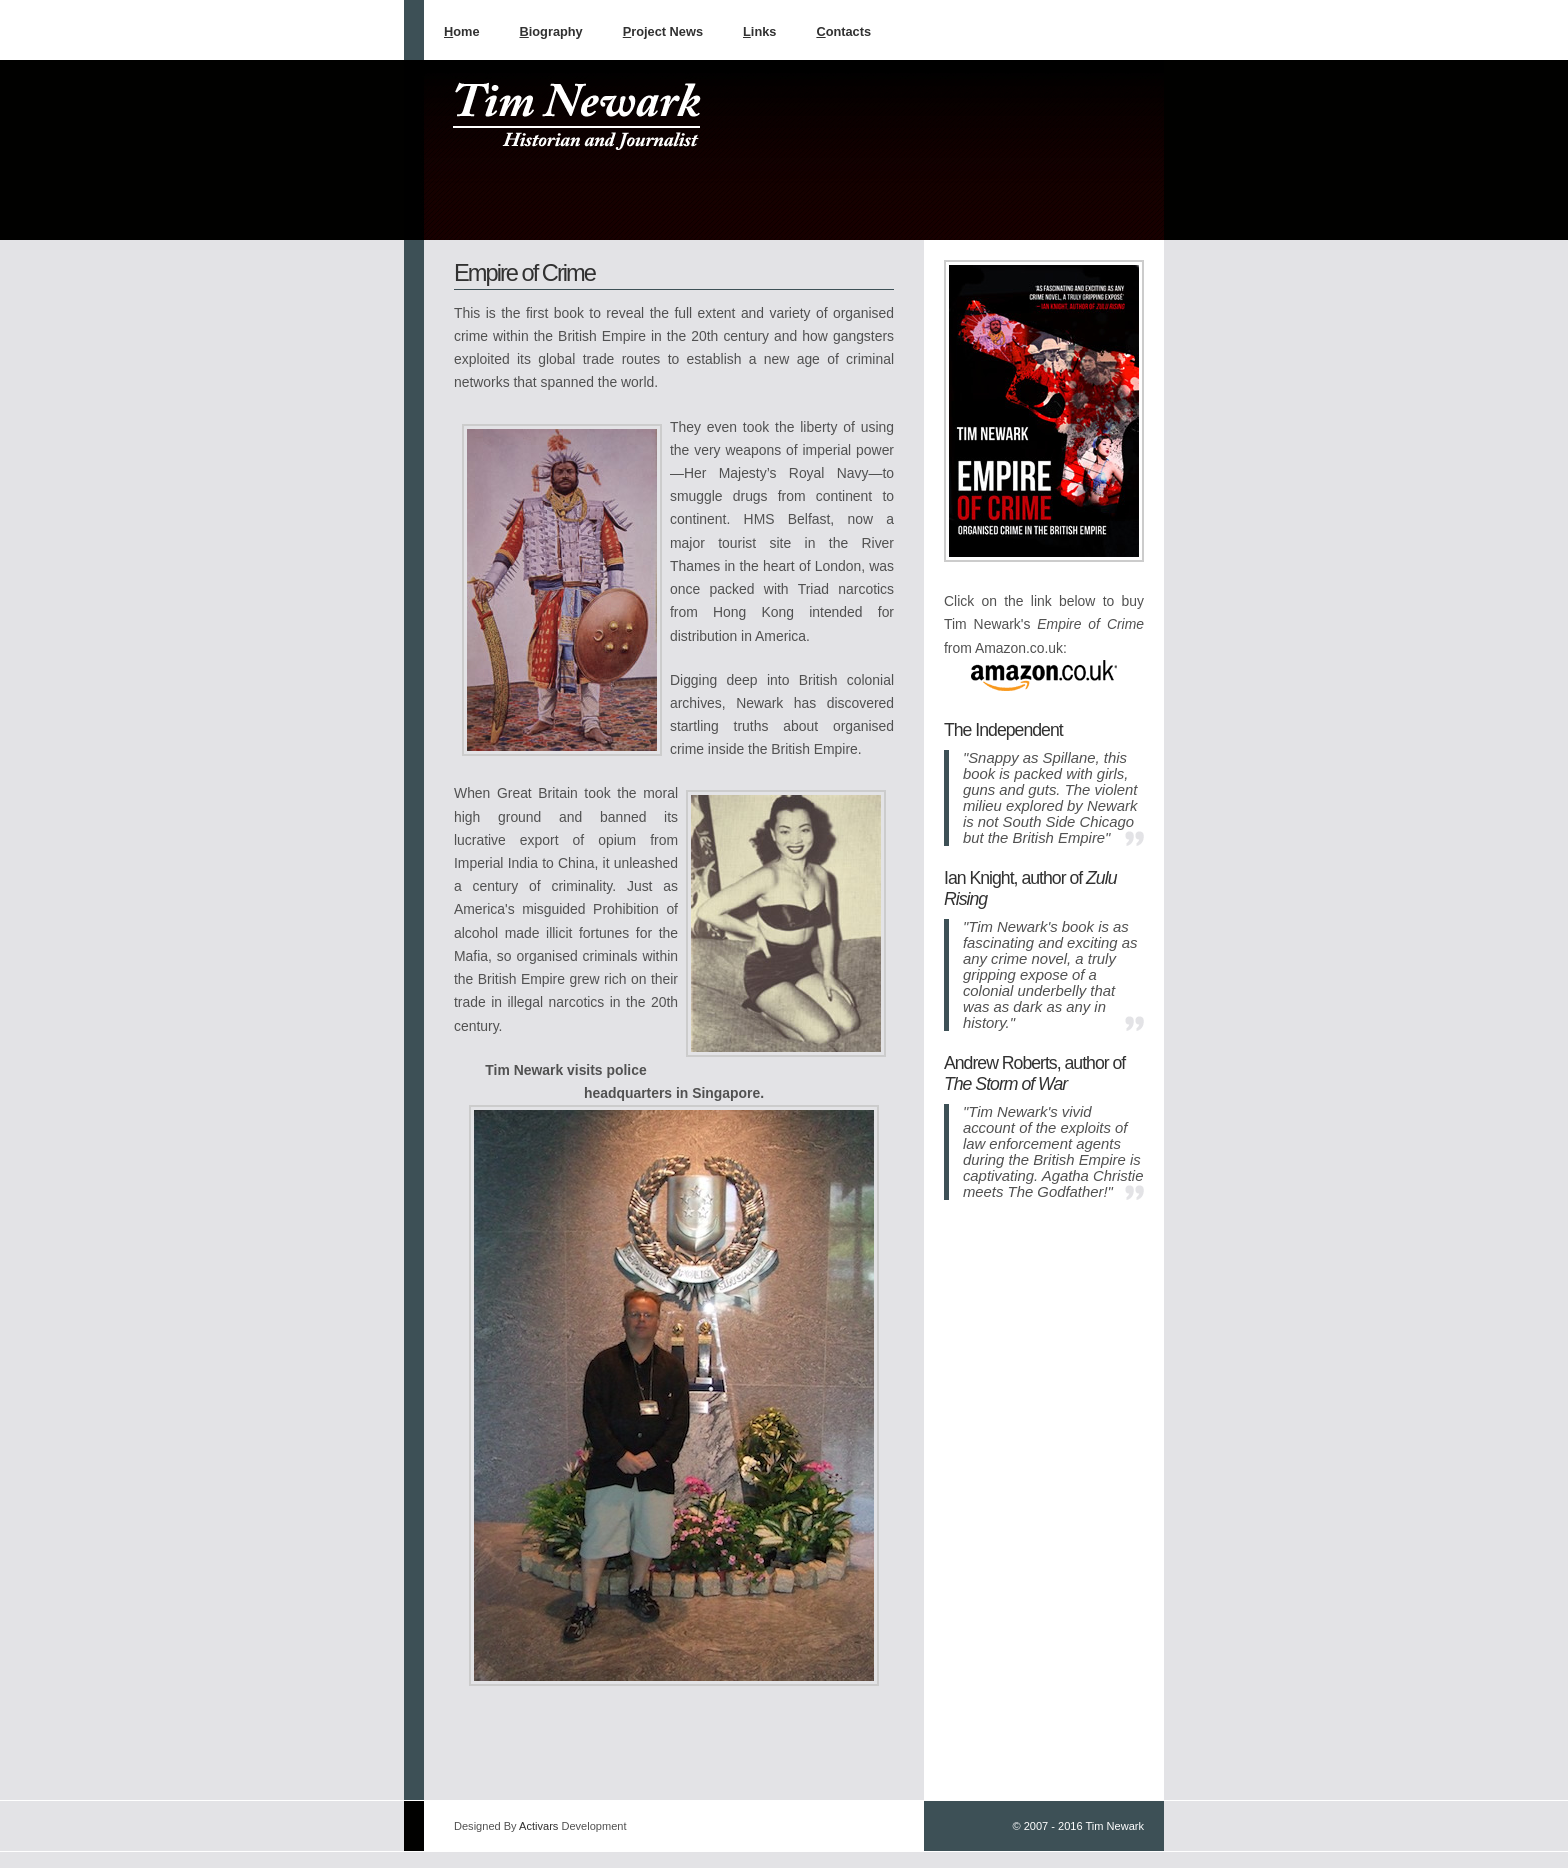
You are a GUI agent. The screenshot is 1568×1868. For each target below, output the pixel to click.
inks (759, 31)
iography (551, 31)
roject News (663, 31)
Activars (538, 1826)
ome (462, 31)
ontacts (843, 31)
